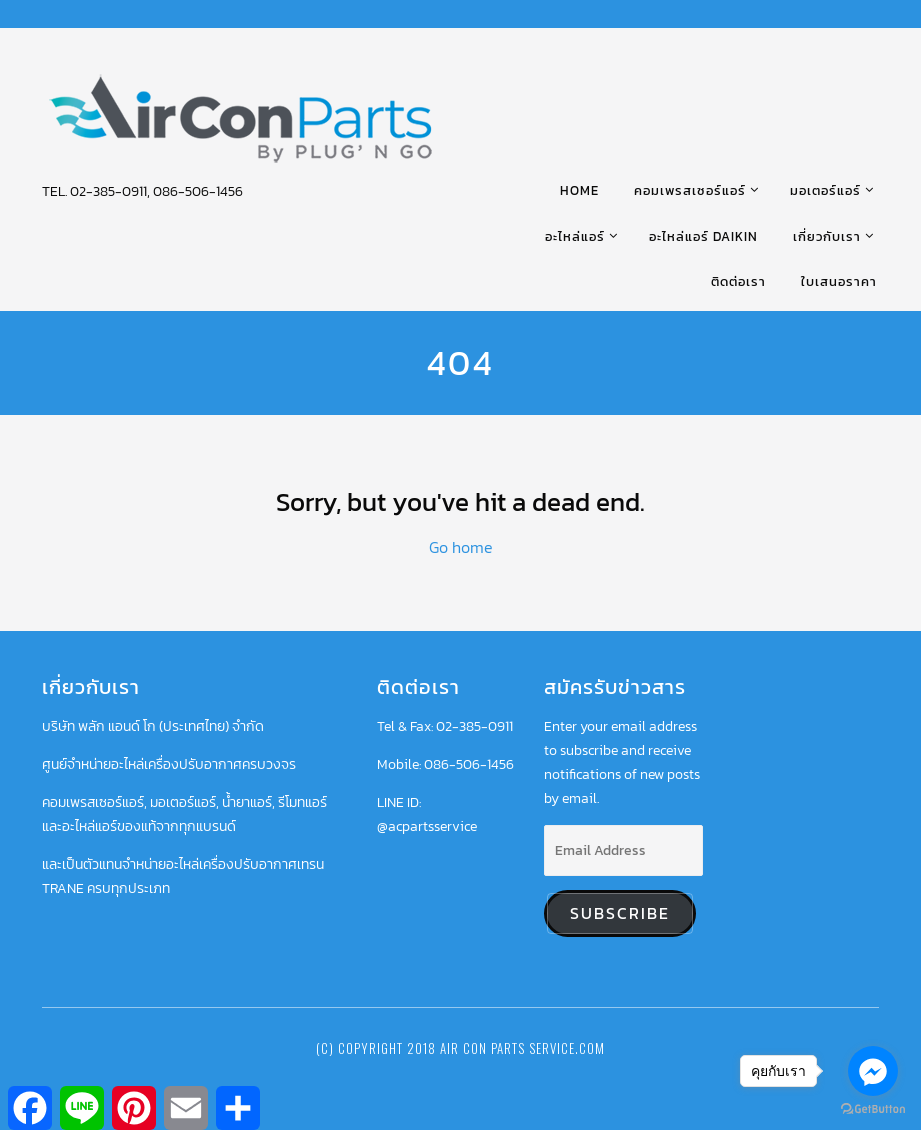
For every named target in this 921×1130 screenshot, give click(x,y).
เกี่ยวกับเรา (827, 236)
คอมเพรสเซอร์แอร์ (690, 190)
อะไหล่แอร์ (575, 236)
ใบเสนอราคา (839, 281)
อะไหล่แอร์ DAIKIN (703, 236)
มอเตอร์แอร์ (825, 190)
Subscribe (620, 913)
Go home (461, 547)
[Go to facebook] (873, 1071)
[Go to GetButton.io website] (873, 1109)
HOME (579, 190)
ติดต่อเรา (738, 281)
